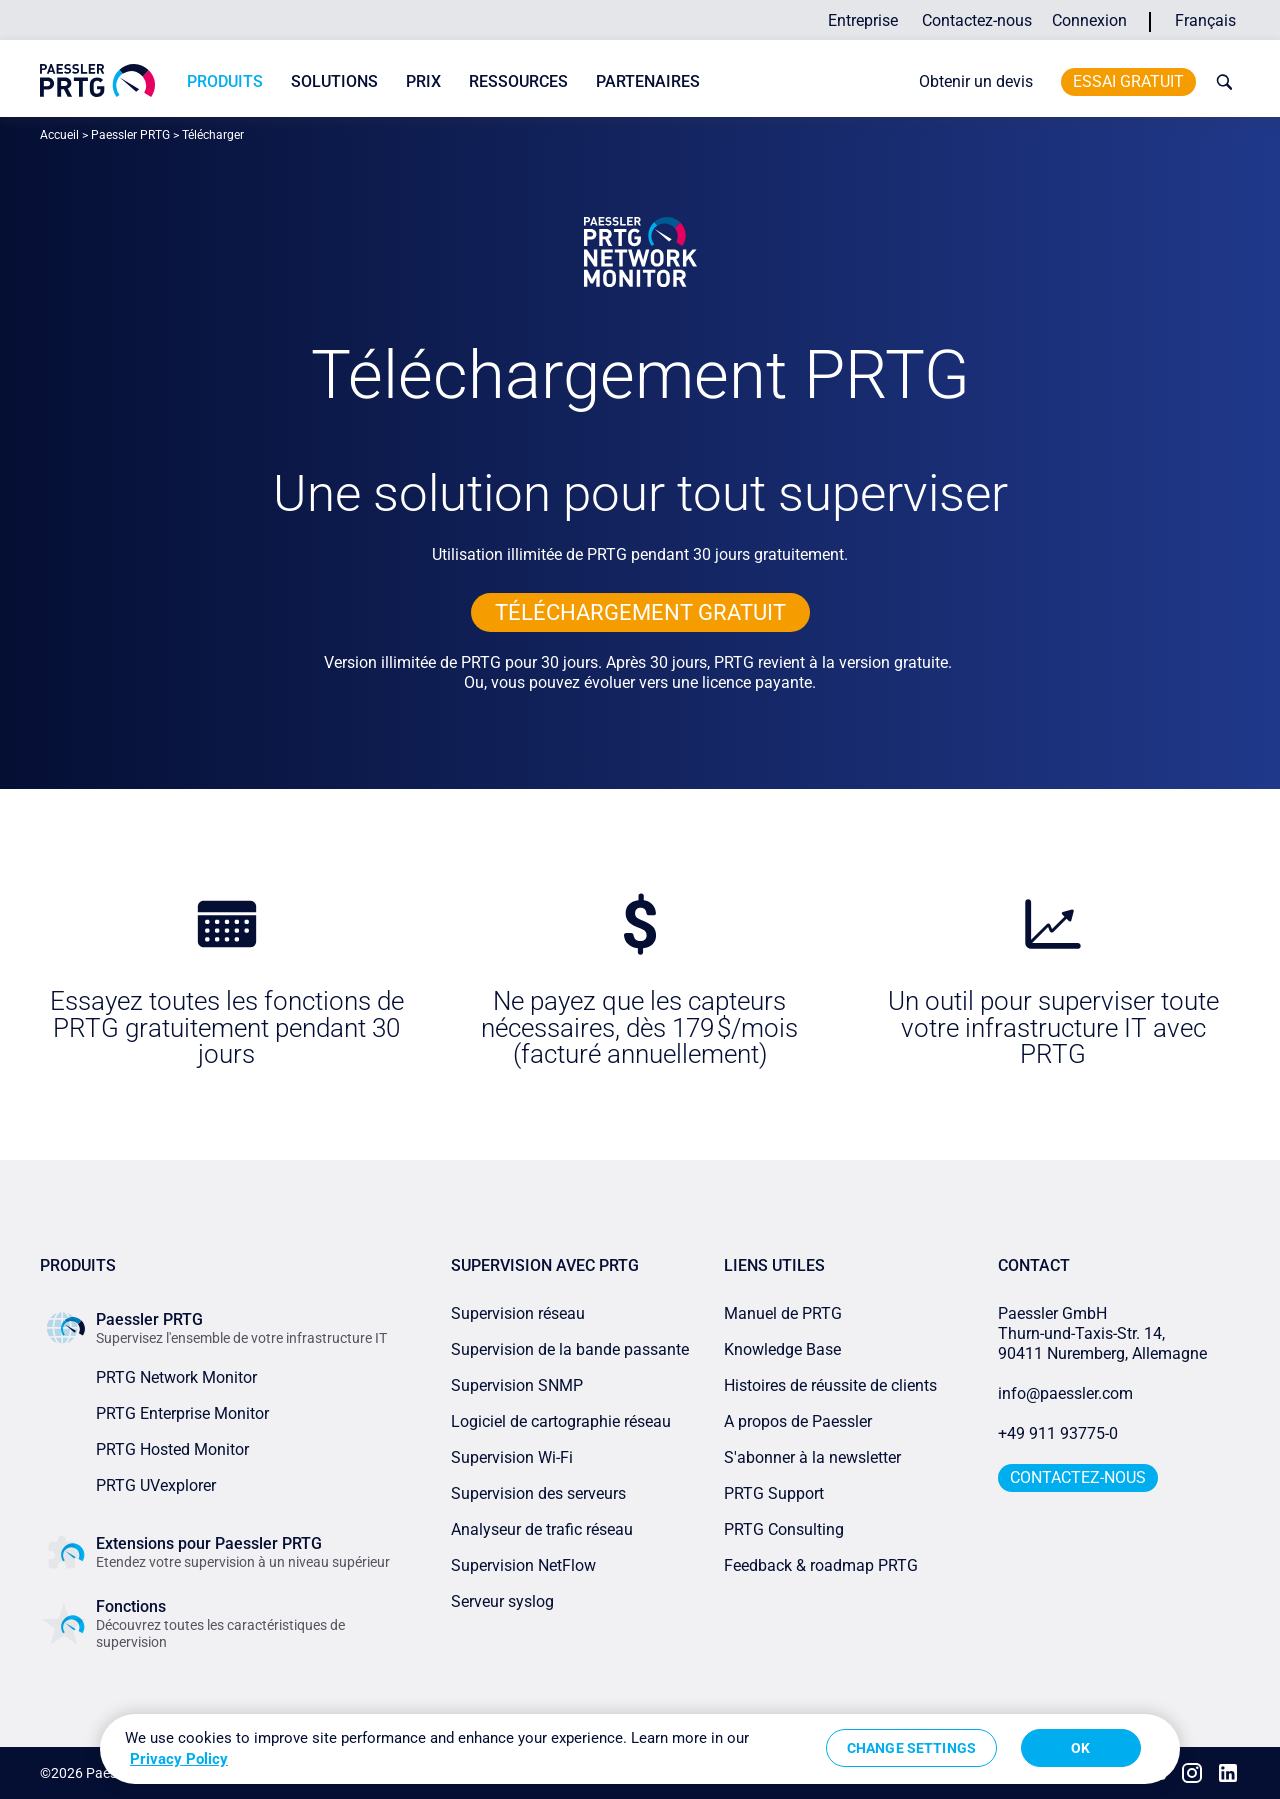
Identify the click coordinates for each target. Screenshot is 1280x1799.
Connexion (1089, 20)
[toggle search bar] (1220, 82)
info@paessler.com (1065, 1393)
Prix (423, 81)
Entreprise (863, 20)
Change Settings (911, 1748)
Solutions (334, 81)
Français (1205, 20)
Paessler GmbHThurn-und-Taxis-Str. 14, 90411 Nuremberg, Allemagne (1102, 1333)
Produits (225, 81)
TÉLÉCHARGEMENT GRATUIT (640, 612)
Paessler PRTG (130, 135)
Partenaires (648, 81)
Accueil (59, 135)
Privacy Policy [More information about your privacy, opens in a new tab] (179, 1759)
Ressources (518, 81)
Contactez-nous (977, 20)
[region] (640, 1749)
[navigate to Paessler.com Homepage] (97, 80)
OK (1080, 1748)
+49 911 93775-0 (1058, 1433)
